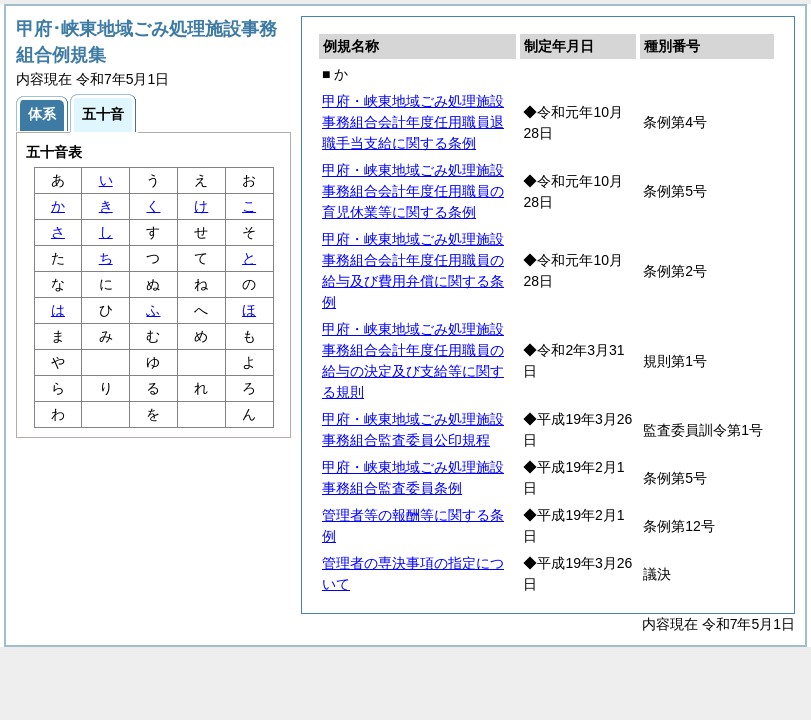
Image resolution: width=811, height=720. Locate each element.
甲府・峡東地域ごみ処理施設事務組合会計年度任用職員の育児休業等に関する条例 (413, 191)
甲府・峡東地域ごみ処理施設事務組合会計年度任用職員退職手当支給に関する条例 (413, 122)
